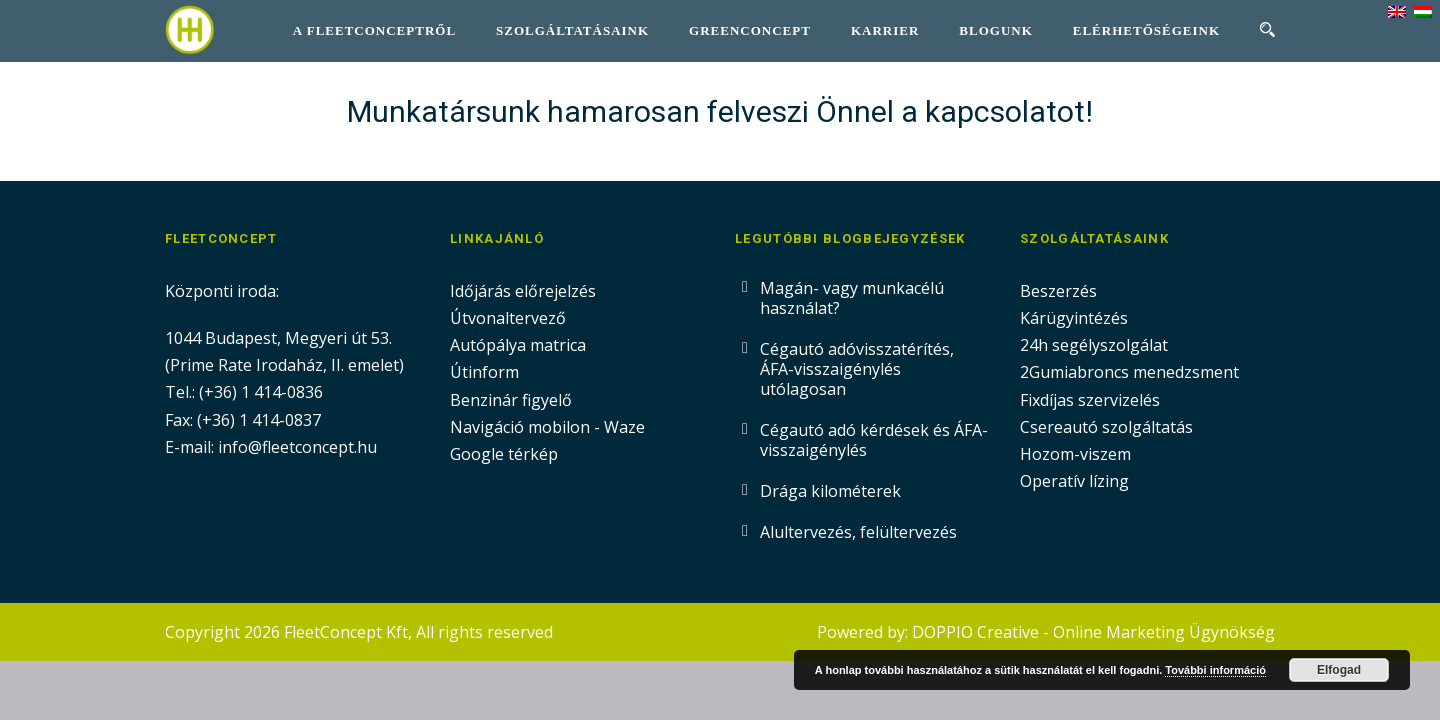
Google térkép (504, 454)
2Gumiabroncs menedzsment (1129, 372)
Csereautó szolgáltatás (1106, 427)
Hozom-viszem (1075, 454)
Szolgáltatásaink (572, 30)
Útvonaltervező (508, 318)
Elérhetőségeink (1146, 30)
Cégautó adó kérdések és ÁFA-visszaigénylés (874, 440)
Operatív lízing (1074, 481)
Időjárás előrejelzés (523, 291)
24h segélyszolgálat (1094, 345)
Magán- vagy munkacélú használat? (852, 298)
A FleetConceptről (374, 30)
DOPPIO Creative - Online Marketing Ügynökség (1093, 632)
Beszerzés (1058, 291)
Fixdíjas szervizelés (1090, 400)
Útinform (484, 372)
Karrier (885, 30)
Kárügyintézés (1074, 318)
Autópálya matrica (520, 345)
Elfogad (1339, 670)
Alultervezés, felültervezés (858, 532)
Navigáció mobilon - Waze (547, 427)
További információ (1215, 670)
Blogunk (995, 30)
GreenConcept (750, 30)
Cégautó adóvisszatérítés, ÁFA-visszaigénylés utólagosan (857, 369)
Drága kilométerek (830, 491)
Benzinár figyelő (511, 400)
